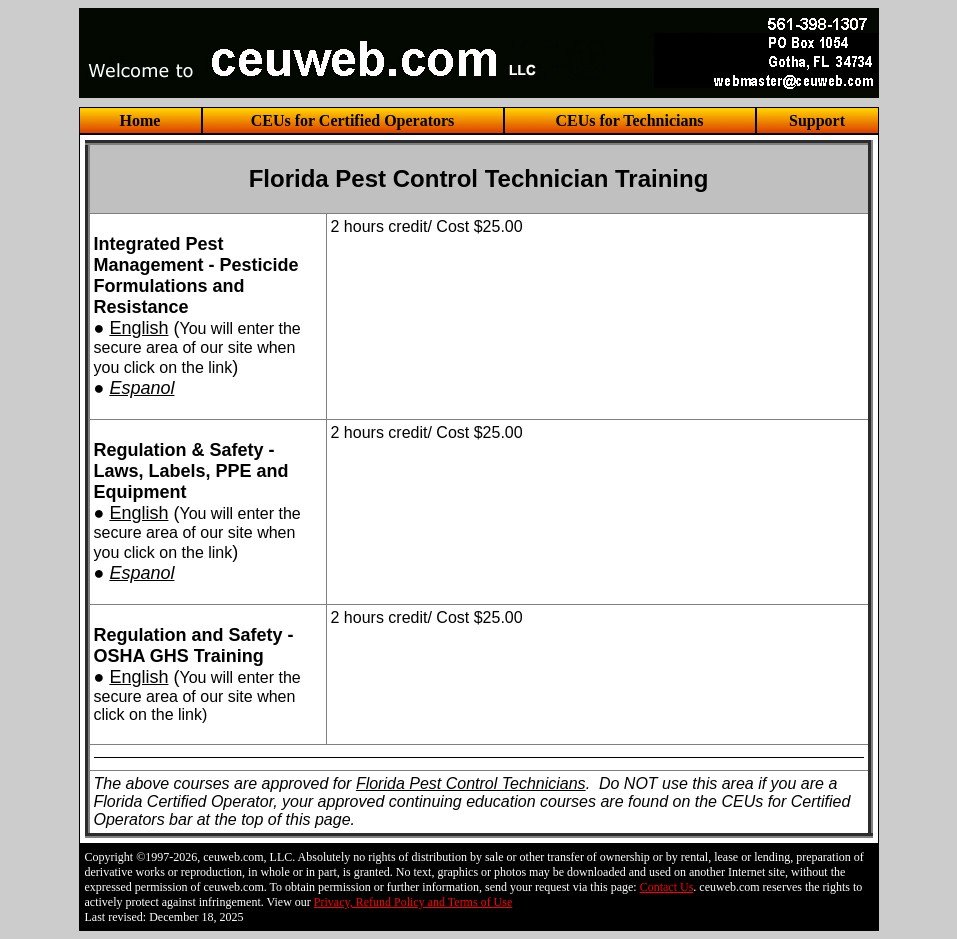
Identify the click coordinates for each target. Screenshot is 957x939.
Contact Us (667, 887)
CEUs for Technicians (629, 120)
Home (140, 120)
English (138, 328)
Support (817, 120)
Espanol (141, 388)
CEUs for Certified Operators (353, 120)
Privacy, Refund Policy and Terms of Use (413, 902)
